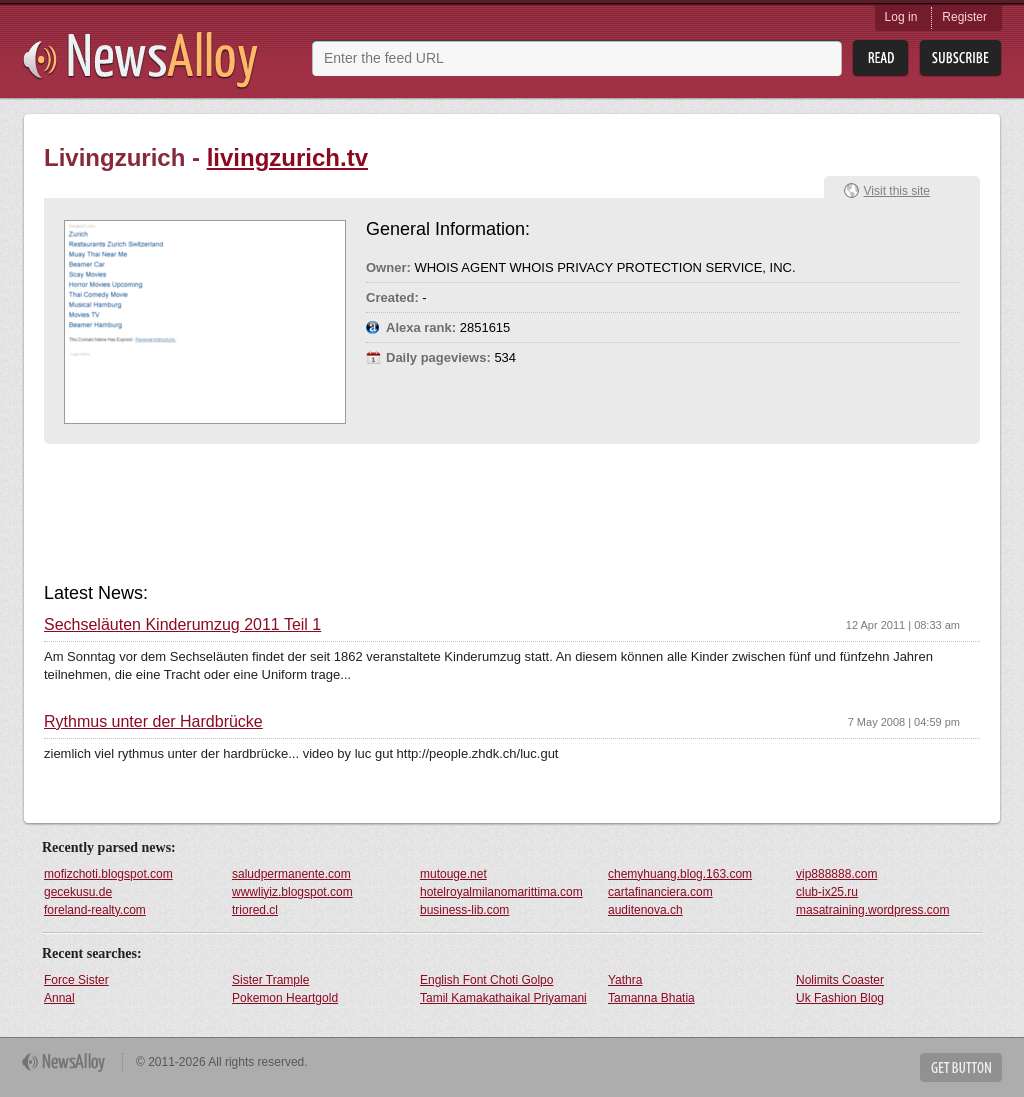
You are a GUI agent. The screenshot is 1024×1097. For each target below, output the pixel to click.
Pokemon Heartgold (285, 998)
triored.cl (255, 910)
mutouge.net (453, 874)
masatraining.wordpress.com (872, 910)
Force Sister (76, 980)
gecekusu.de (78, 892)
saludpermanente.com (291, 874)
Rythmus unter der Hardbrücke (153, 722)
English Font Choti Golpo (486, 980)
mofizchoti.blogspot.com (108, 874)
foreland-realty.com (95, 910)
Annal (59, 998)
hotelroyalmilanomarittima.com (501, 892)
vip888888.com (836, 874)
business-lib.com (464, 910)
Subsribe (960, 58)
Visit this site (897, 191)
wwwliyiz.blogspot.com (292, 892)
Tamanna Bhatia (651, 998)
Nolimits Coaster (840, 980)
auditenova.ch (645, 910)
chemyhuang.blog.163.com (680, 874)
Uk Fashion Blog (840, 998)
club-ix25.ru (827, 892)
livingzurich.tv (287, 157)
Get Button (961, 1067)
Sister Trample (270, 980)
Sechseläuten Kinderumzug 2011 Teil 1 (182, 625)
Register (964, 17)
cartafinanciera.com (660, 892)
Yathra (625, 980)
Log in (901, 17)
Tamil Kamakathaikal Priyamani (503, 998)
